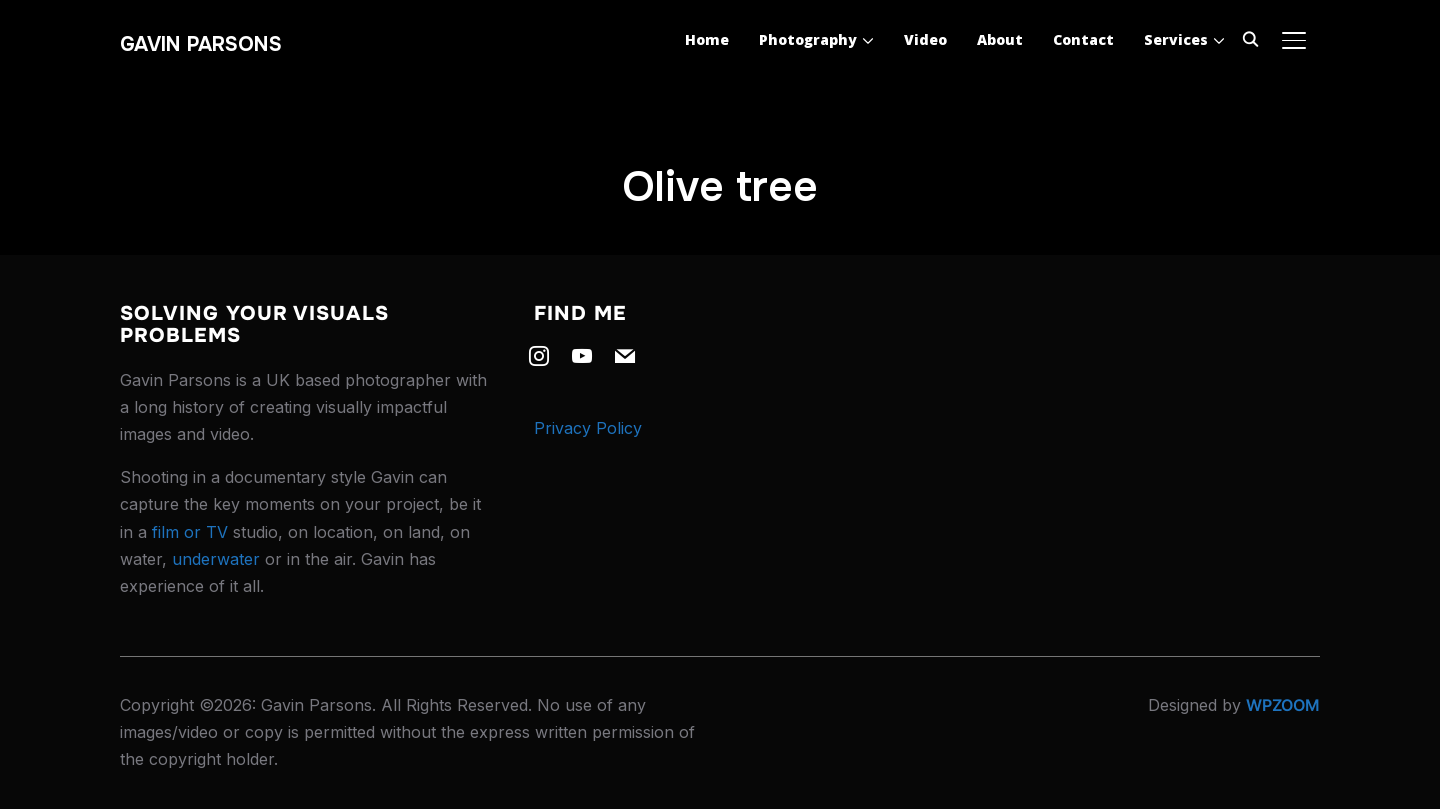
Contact (1083, 39)
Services (1176, 39)
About (1000, 39)
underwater (216, 559)
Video (925, 39)
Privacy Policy (588, 428)
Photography (808, 39)
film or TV (190, 532)
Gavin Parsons (201, 44)
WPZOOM (1283, 705)
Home (707, 39)
